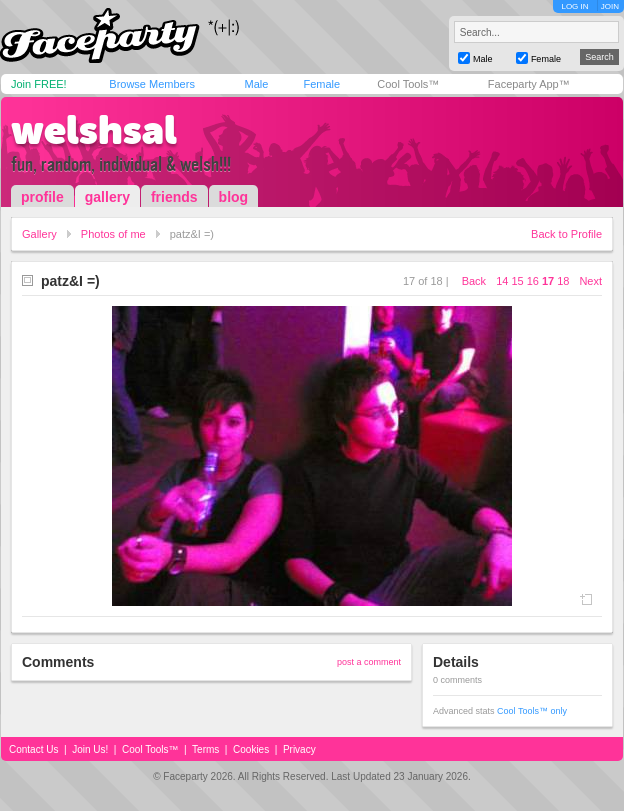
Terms (205, 749)
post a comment (369, 662)
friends (174, 197)
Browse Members (152, 84)
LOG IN (574, 6)
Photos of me (113, 234)
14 (502, 281)
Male (256, 84)
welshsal (94, 130)
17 (548, 281)
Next (590, 281)
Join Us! (90, 749)
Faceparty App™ (529, 84)
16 (533, 281)
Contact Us (33, 749)
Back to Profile (566, 234)
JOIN (610, 6)
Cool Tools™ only (532, 711)
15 (517, 281)
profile (42, 197)
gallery (107, 197)
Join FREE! (39, 84)
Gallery (39, 234)
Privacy (299, 749)
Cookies (251, 749)
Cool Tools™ (408, 84)
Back (474, 281)
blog (234, 197)
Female (321, 84)
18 (563, 281)
